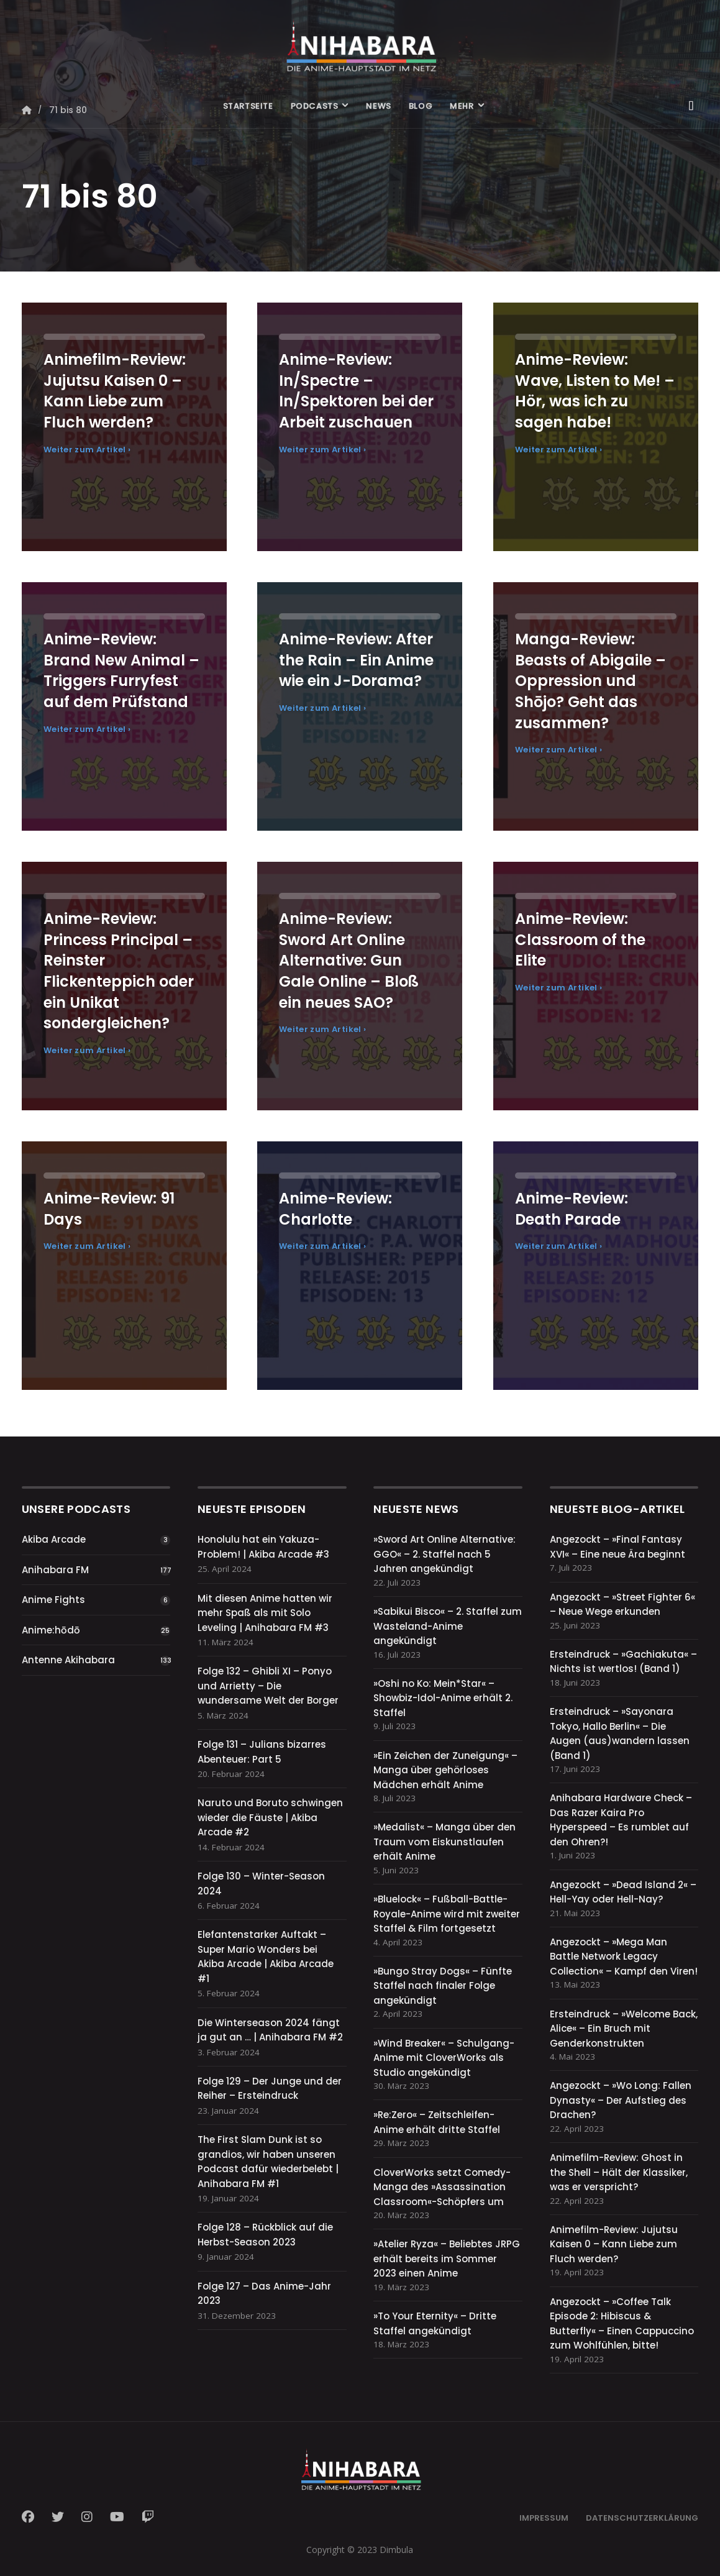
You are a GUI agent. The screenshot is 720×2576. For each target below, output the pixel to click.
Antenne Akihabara (68, 1659)
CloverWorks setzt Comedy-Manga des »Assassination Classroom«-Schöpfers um (442, 2187)
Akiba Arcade (54, 1539)
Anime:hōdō (51, 1630)
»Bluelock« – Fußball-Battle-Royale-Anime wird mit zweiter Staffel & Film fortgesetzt (446, 1914)
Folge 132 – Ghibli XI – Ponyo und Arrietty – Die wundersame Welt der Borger (268, 1686)
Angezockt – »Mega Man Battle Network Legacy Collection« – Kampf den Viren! (624, 1956)
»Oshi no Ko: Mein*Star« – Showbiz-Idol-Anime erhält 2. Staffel (443, 1698)
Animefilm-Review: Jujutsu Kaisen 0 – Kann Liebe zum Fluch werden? (614, 2244)
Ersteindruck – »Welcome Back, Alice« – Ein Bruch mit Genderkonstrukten (624, 2028)
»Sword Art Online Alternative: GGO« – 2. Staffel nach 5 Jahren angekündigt (444, 1554)
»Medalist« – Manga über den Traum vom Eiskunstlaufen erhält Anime (444, 1841)
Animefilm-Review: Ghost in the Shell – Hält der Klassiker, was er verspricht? (619, 2172)
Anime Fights (53, 1599)
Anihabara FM (55, 1569)
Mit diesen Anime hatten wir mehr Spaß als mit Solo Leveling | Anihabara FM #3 (265, 1613)
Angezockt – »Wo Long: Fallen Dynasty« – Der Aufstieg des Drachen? (620, 2100)
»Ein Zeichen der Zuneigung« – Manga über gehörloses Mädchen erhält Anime (445, 1770)
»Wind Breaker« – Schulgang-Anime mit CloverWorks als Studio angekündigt (443, 2058)
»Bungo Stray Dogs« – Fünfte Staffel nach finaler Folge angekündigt (442, 1986)
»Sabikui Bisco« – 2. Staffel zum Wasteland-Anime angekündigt (447, 1626)
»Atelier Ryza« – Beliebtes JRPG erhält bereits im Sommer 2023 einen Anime (446, 2258)
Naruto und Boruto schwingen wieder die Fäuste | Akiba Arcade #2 (270, 1817)
